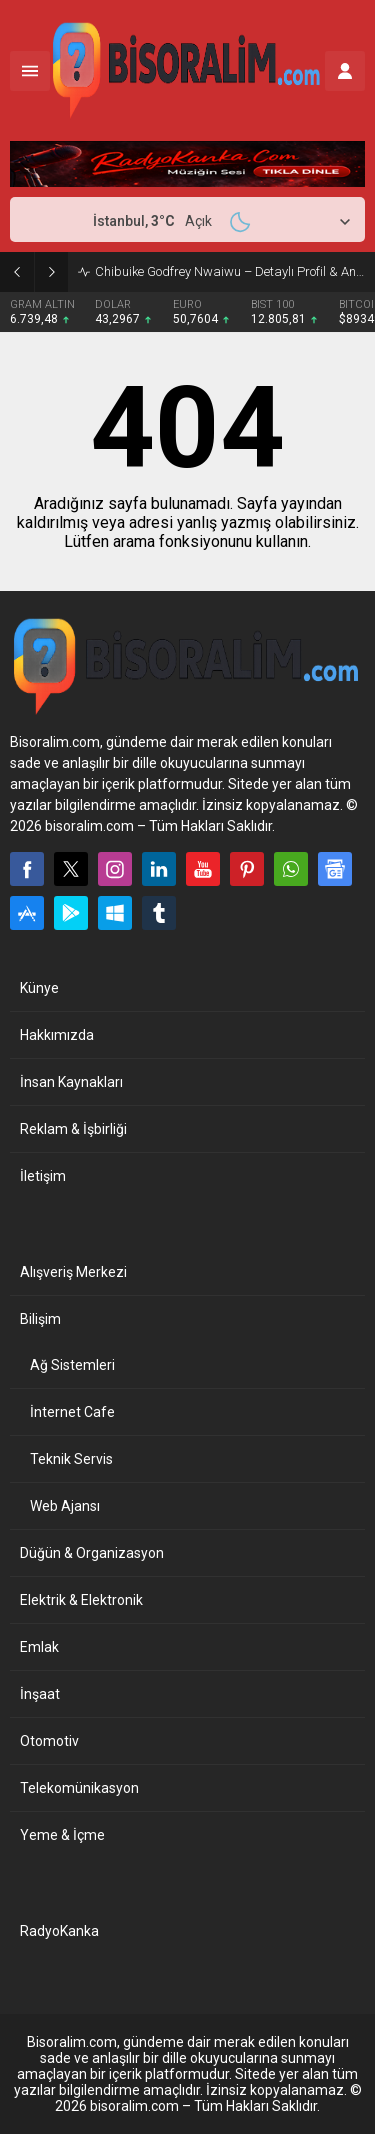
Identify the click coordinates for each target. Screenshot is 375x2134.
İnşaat (40, 1694)
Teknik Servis (71, 1459)
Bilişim (40, 1319)
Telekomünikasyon (79, 1788)
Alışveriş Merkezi (73, 1272)
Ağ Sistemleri (72, 1365)
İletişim (43, 1176)
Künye (39, 988)
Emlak (39, 1647)
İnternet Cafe (72, 1412)
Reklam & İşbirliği (73, 1129)
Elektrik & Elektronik (81, 1600)
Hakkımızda (57, 1035)
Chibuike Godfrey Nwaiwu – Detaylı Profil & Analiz (230, 271)
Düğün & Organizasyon (92, 1553)
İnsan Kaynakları (71, 1082)
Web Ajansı (65, 1506)
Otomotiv (49, 1741)
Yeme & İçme (62, 1835)
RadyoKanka (59, 1931)
